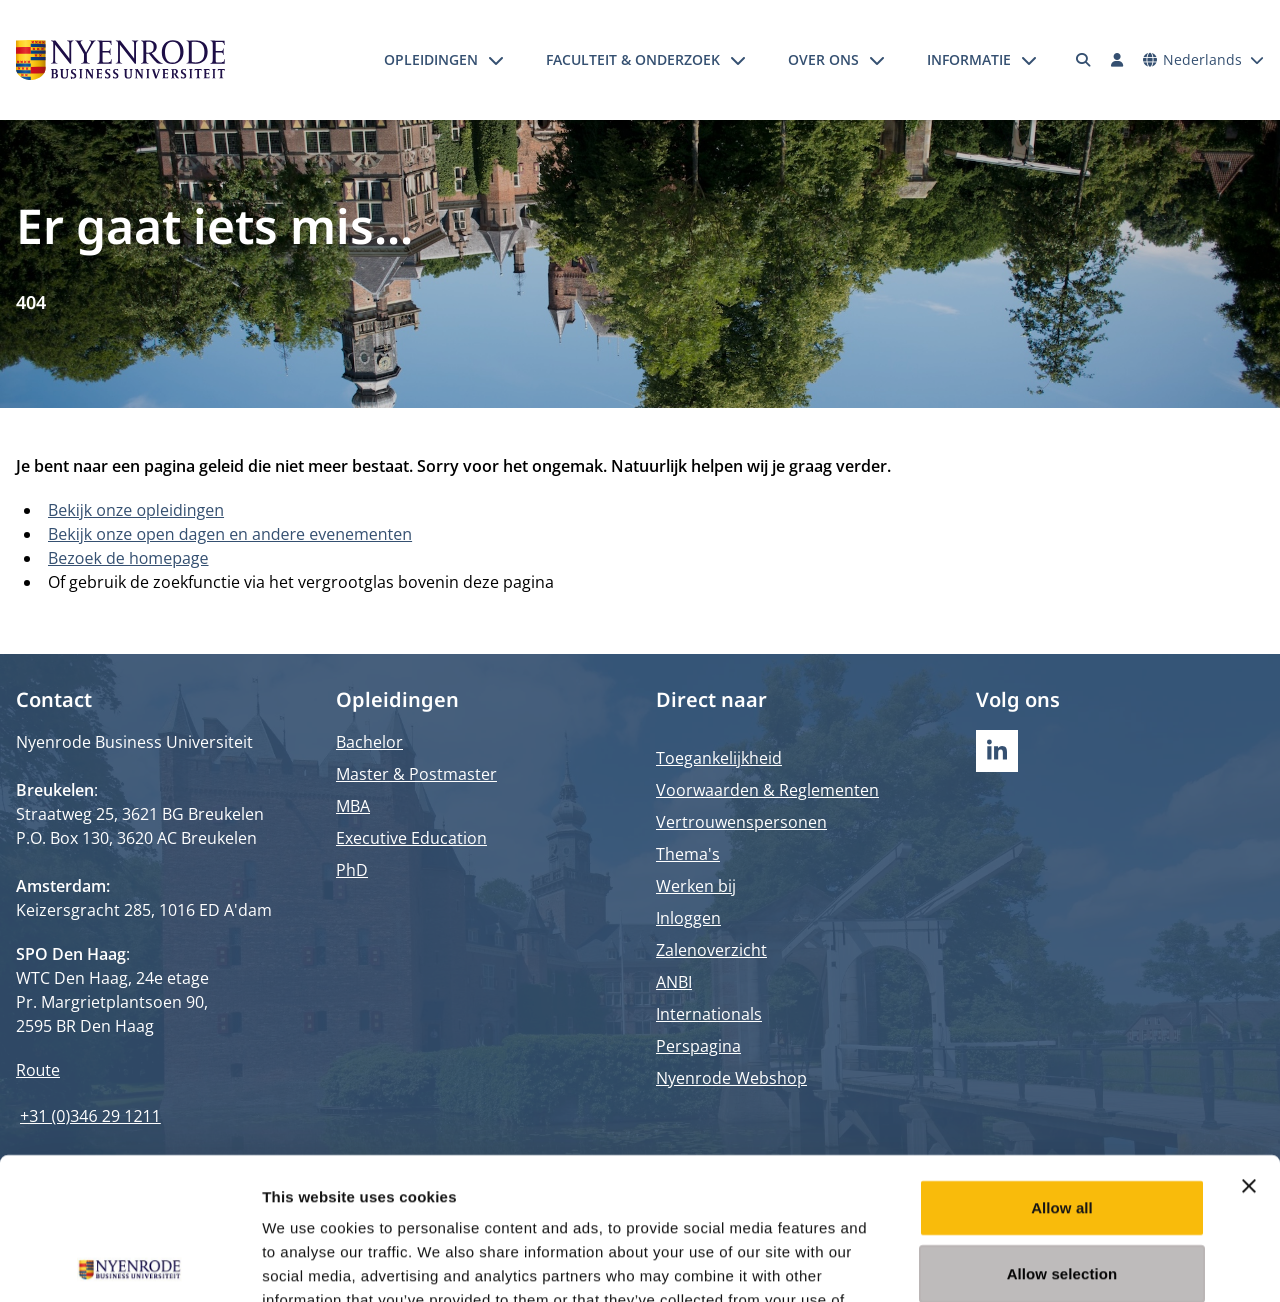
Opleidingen (431, 59)
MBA (353, 806)
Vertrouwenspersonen (741, 822)
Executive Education (411, 838)
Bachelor (369, 742)
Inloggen (688, 918)
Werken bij (696, 886)
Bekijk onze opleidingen (136, 510)
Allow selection (1062, 1131)
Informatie (969, 59)
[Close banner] (1249, 1044)
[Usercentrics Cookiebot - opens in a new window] (129, 1263)
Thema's (688, 854)
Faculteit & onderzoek (633, 59)
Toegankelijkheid (719, 758)
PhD (352, 870)
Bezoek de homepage (128, 558)
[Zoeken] (1084, 60)
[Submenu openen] (496, 60)
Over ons (823, 59)
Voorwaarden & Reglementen (767, 790)
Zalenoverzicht (711, 950)
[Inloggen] (1117, 60)
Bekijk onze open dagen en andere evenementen (230, 534)
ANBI (674, 982)
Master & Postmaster (416, 774)
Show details (1049, 1262)
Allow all (1062, 1065)
